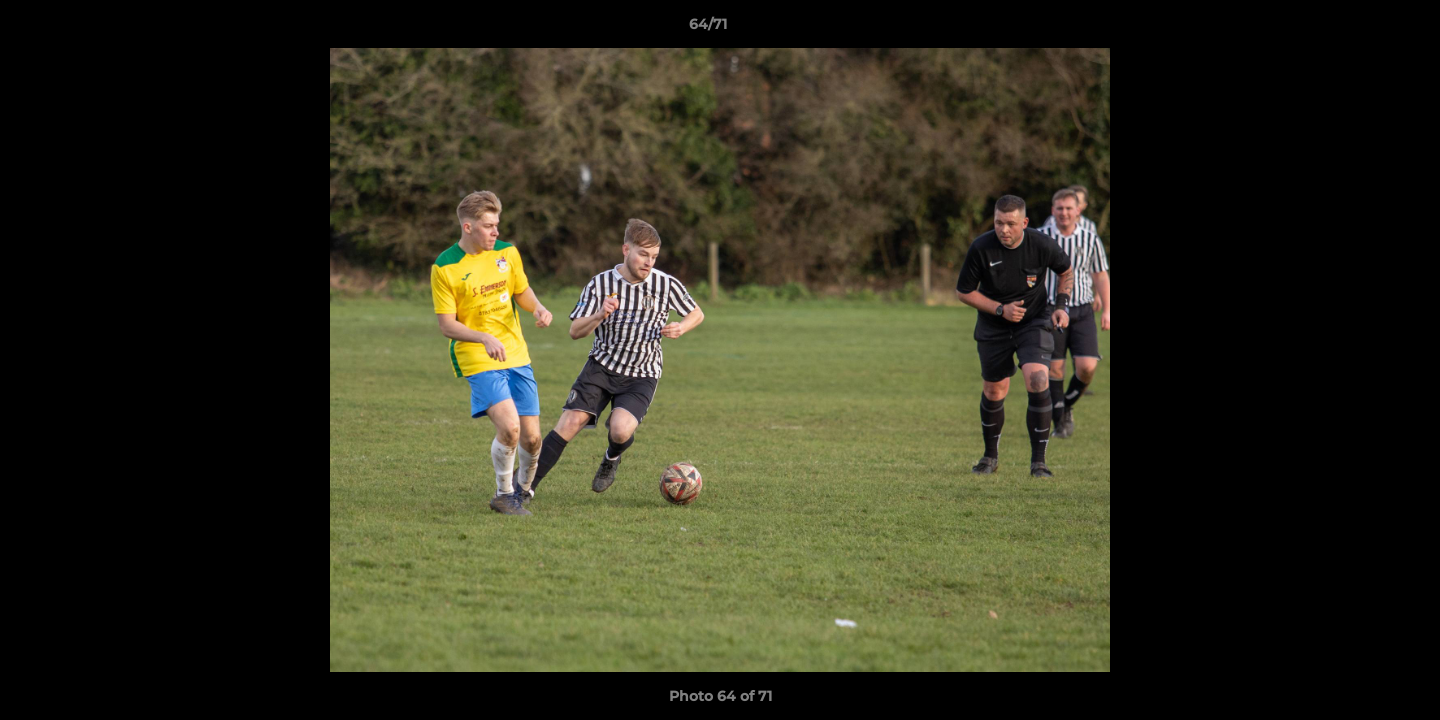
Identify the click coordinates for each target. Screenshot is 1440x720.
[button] (1356, 29)
